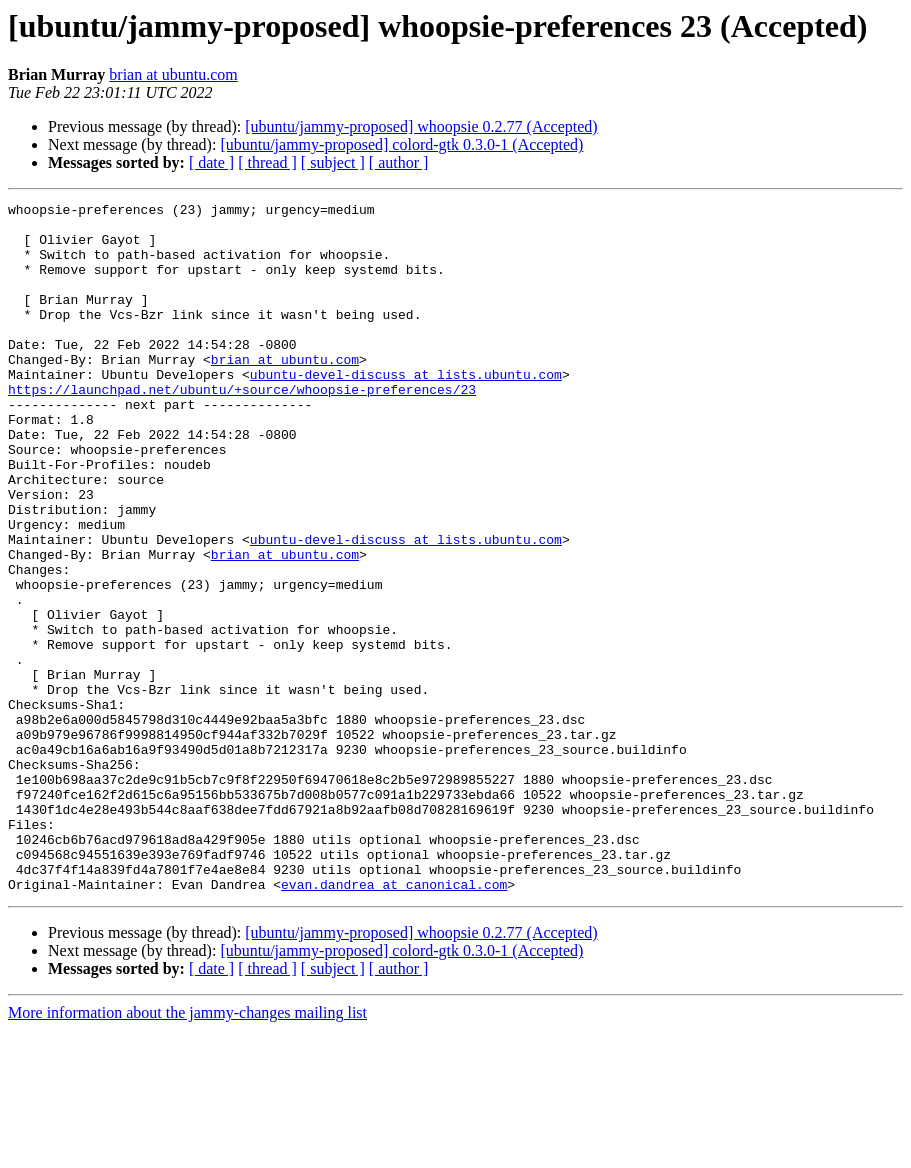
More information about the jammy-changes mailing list (187, 1150)
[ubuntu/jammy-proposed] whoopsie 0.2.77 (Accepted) (421, 126)
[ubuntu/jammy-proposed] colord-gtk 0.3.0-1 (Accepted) (401, 144)
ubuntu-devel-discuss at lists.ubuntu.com (406, 410)
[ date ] (211, 162)
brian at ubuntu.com (173, 74)
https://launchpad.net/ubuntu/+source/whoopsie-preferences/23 (242, 428)
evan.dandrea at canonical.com (394, 1022)
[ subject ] (333, 162)
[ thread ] (267, 162)
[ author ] (399, 162)
